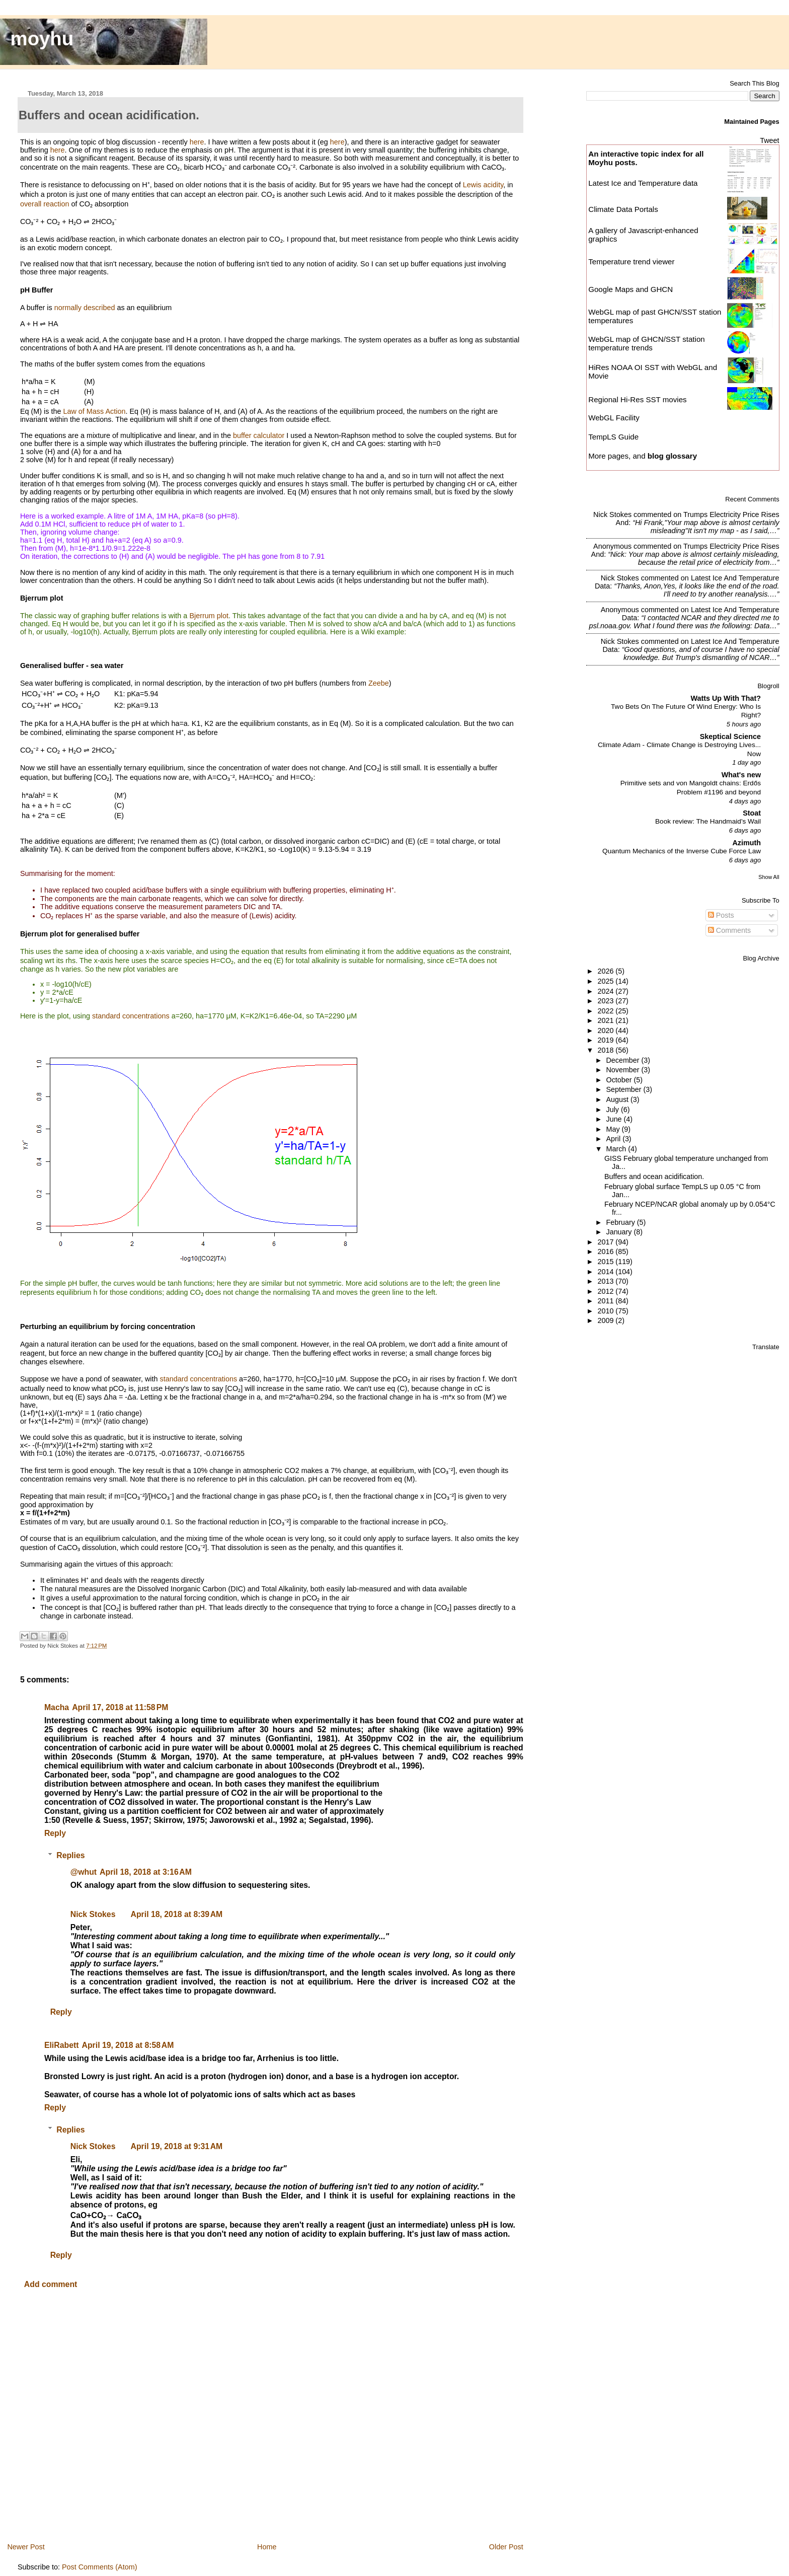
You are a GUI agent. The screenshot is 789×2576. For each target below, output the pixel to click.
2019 (606, 1040)
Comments (729, 930)
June (615, 1119)
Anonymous (612, 546)
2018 (606, 1050)
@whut (83, 1872)
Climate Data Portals (623, 209)
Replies (70, 1855)
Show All (768, 877)
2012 (606, 1291)
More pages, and (642, 456)
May (614, 1129)
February (621, 1222)
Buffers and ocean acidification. (654, 1176)
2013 (606, 1281)
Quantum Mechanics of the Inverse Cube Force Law (681, 851)
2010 (606, 1311)
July (613, 1110)
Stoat (752, 813)
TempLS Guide (613, 436)
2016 (606, 1251)
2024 (606, 991)
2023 (606, 1001)
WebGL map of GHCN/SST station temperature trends (646, 343)
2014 (606, 1272)
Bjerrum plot (208, 616)
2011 (606, 1301)
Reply (55, 1833)
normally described (84, 308)
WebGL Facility (614, 417)
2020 (606, 1030)
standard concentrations (131, 1016)
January (620, 1232)
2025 (606, 981)
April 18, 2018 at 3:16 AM (146, 1872)
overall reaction (44, 204)
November (624, 1070)
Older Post (506, 2547)
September (625, 1089)
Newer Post (25, 2547)
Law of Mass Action (94, 411)
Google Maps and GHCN (630, 289)
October (620, 1080)
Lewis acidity (483, 185)
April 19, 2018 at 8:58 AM (128, 2045)
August (618, 1099)
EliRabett (61, 2045)
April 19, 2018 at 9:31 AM (176, 2146)
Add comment (50, 2284)
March (617, 1149)
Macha (56, 1707)
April (614, 1139)
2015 (606, 1262)
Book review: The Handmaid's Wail (708, 821)
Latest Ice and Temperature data (643, 183)
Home (266, 2547)
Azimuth (746, 843)
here (197, 142)
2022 (606, 1011)
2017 (606, 1242)
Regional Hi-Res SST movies (637, 399)
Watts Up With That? (725, 698)
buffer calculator (258, 435)
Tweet (769, 140)
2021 (606, 1020)
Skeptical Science (730, 736)
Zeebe (378, 683)
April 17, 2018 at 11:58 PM (120, 1707)
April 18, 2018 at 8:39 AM (176, 1914)
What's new (741, 775)
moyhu (42, 38)
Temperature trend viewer (631, 261)
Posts (721, 915)
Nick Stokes (93, 1914)
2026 (606, 971)
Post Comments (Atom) (99, 2567)
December (624, 1060)
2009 (606, 1320)
